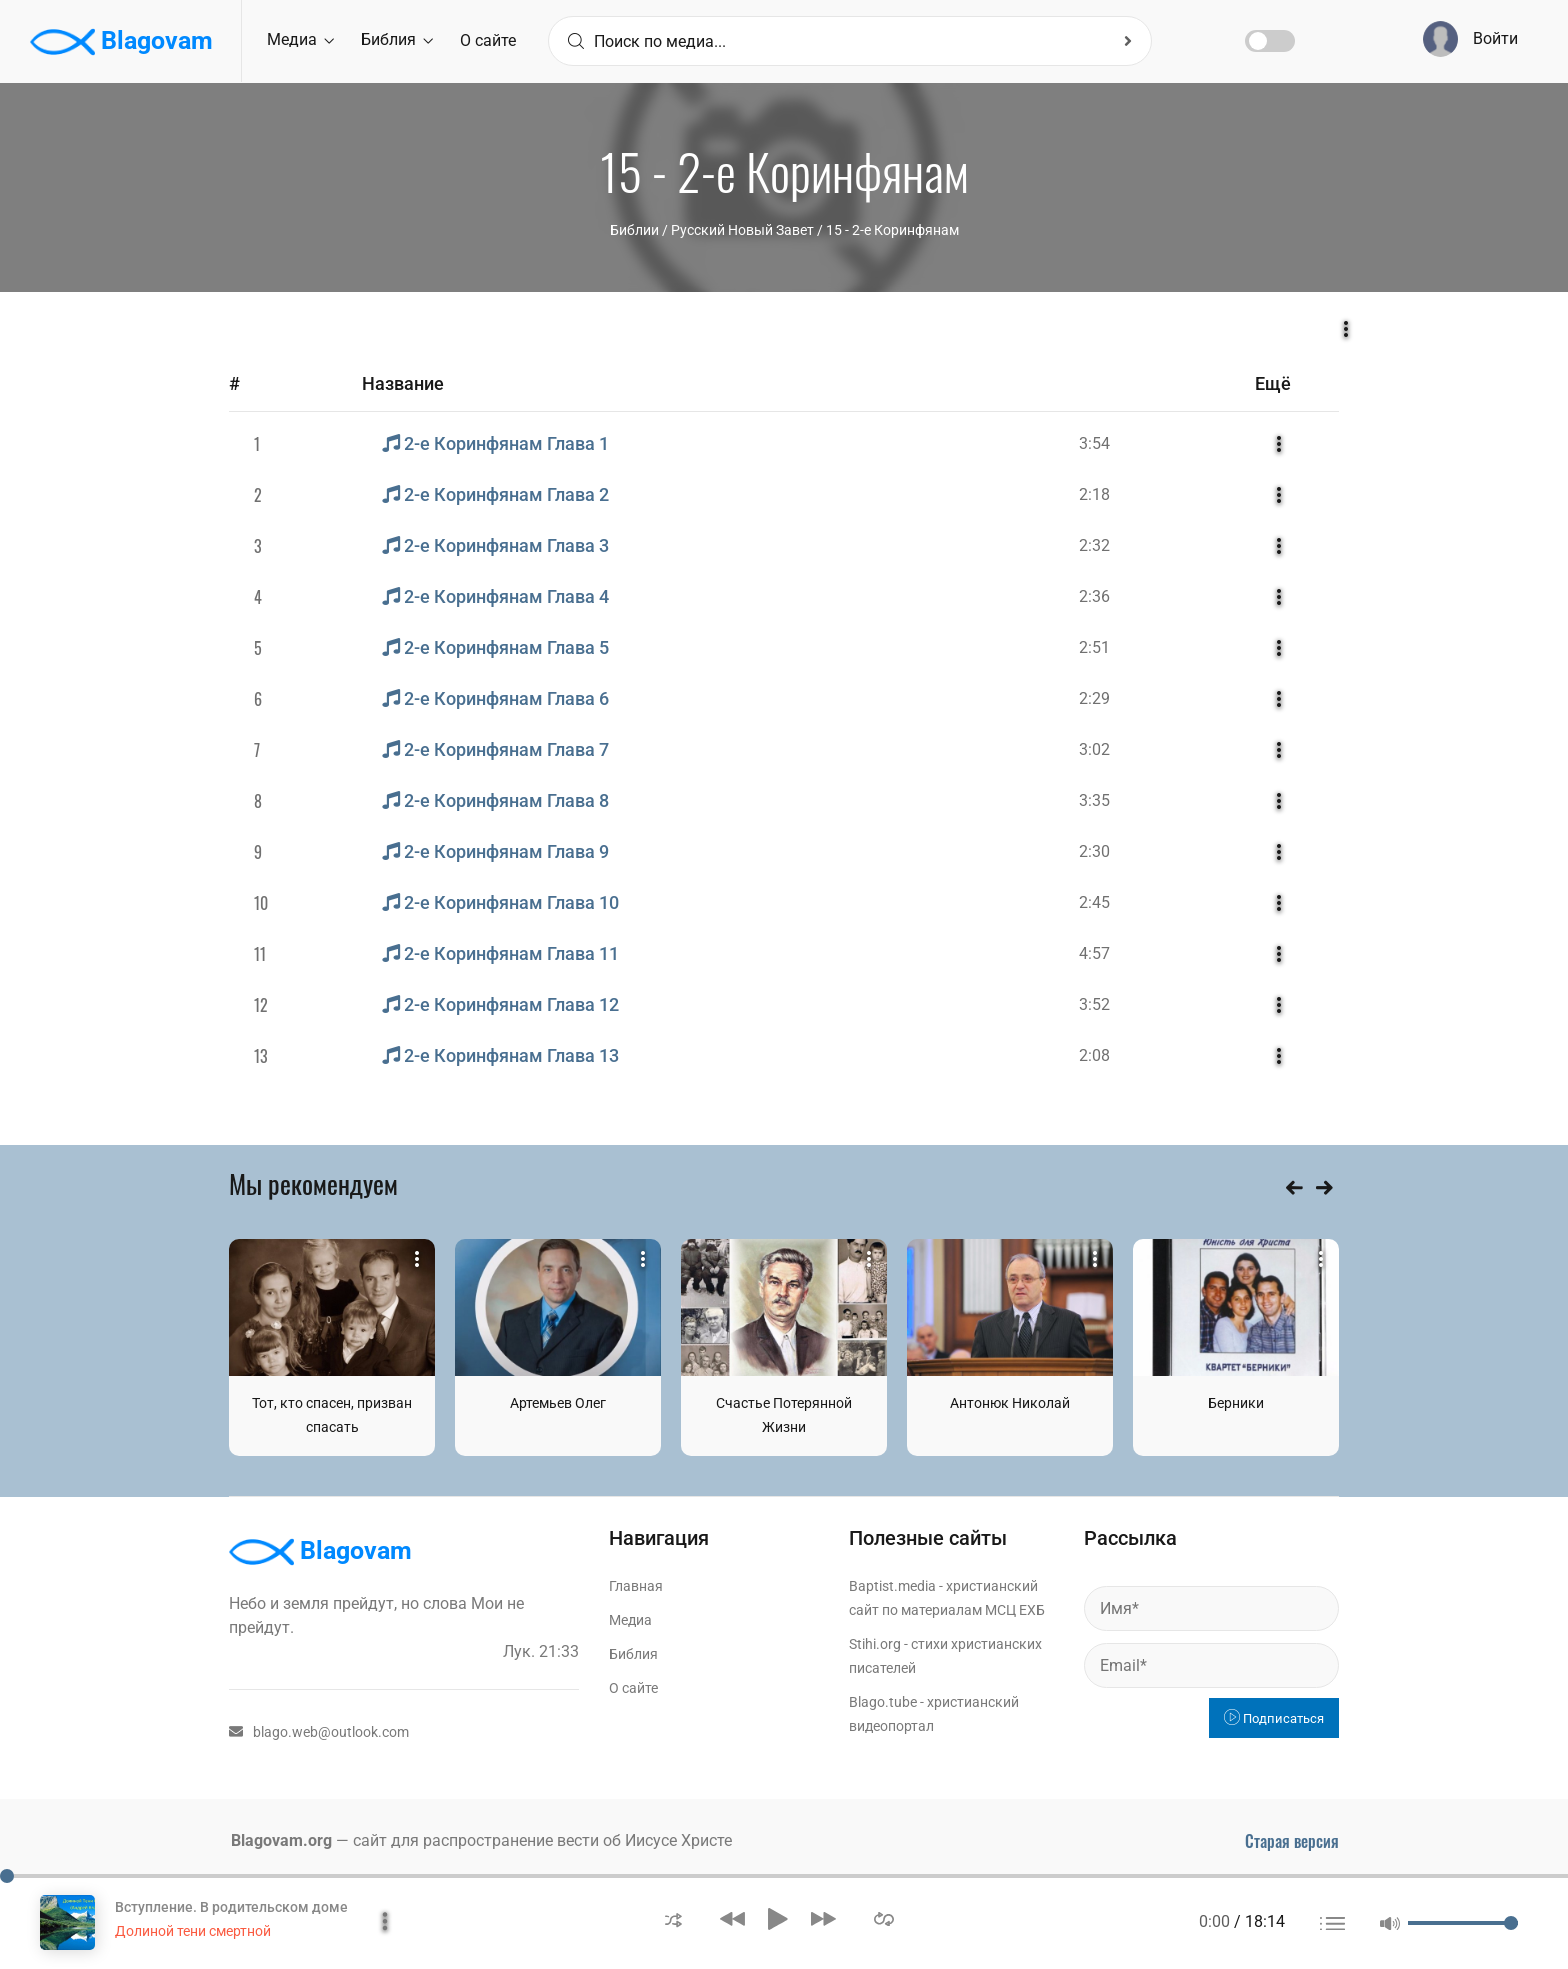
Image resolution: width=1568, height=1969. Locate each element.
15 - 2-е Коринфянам (892, 230)
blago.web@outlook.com (319, 1732)
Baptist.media (892, 1586)
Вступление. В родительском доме (231, 1907)
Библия (397, 39)
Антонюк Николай (1010, 1403)
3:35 (1094, 800)
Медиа (300, 39)
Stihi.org (875, 1644)
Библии (634, 230)
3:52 (1094, 1004)
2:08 (1094, 1055)
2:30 (1094, 851)
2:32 (1094, 545)
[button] (673, 1918)
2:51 (1094, 647)
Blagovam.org (281, 1840)
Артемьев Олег (558, 1403)
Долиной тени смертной (193, 1931)
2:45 (1094, 902)
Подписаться (1274, 1718)
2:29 (1094, 698)
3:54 (1094, 443)
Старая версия (1292, 1841)
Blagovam (121, 42)
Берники (1236, 1403)
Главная (636, 1586)
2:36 (1094, 596)
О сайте (488, 40)
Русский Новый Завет (742, 230)
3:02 (1094, 749)
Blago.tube (883, 1702)
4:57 (1094, 953)
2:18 (1094, 494)
